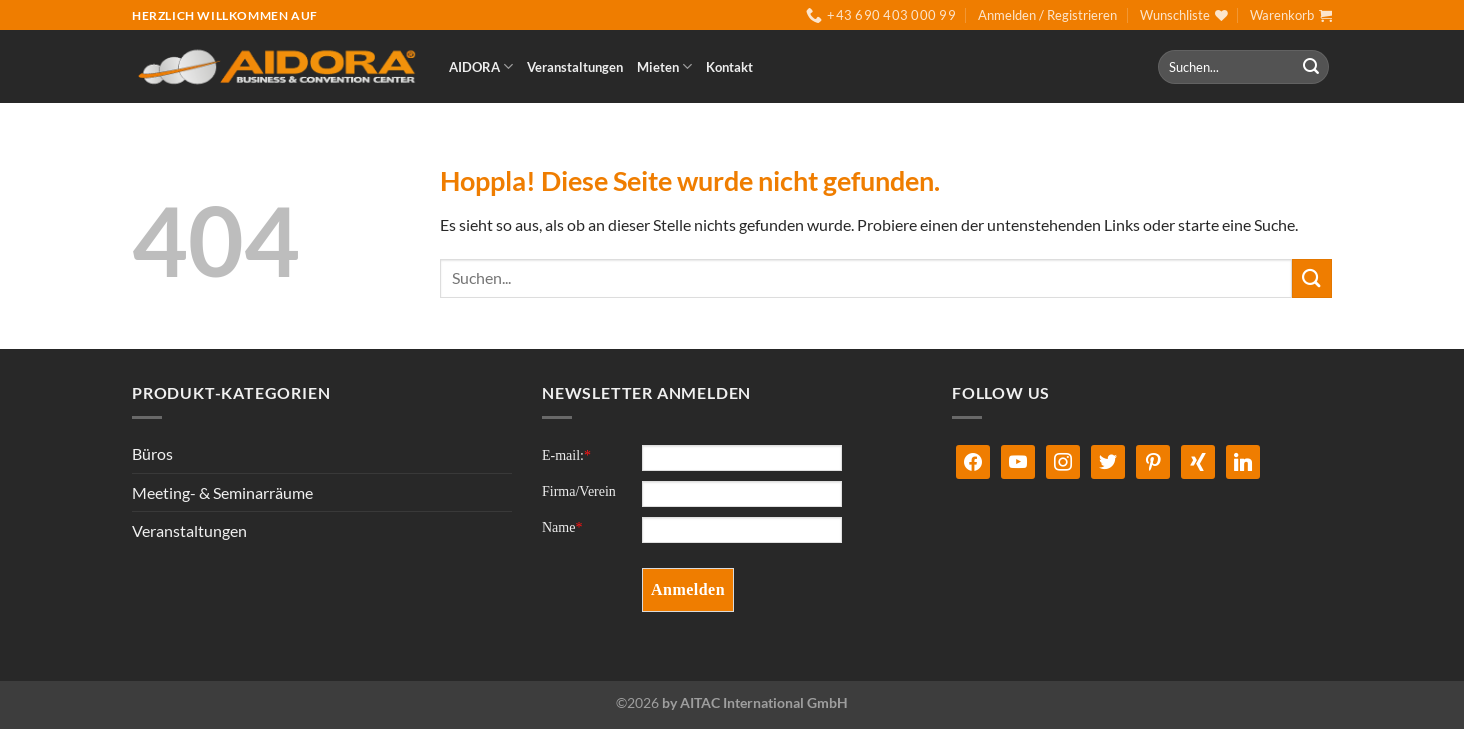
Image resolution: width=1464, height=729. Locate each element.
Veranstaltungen (575, 67)
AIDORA (481, 66)
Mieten (664, 66)
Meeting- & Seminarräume (222, 492)
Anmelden (688, 589)
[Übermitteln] (1311, 67)
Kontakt (729, 67)
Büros (152, 453)
